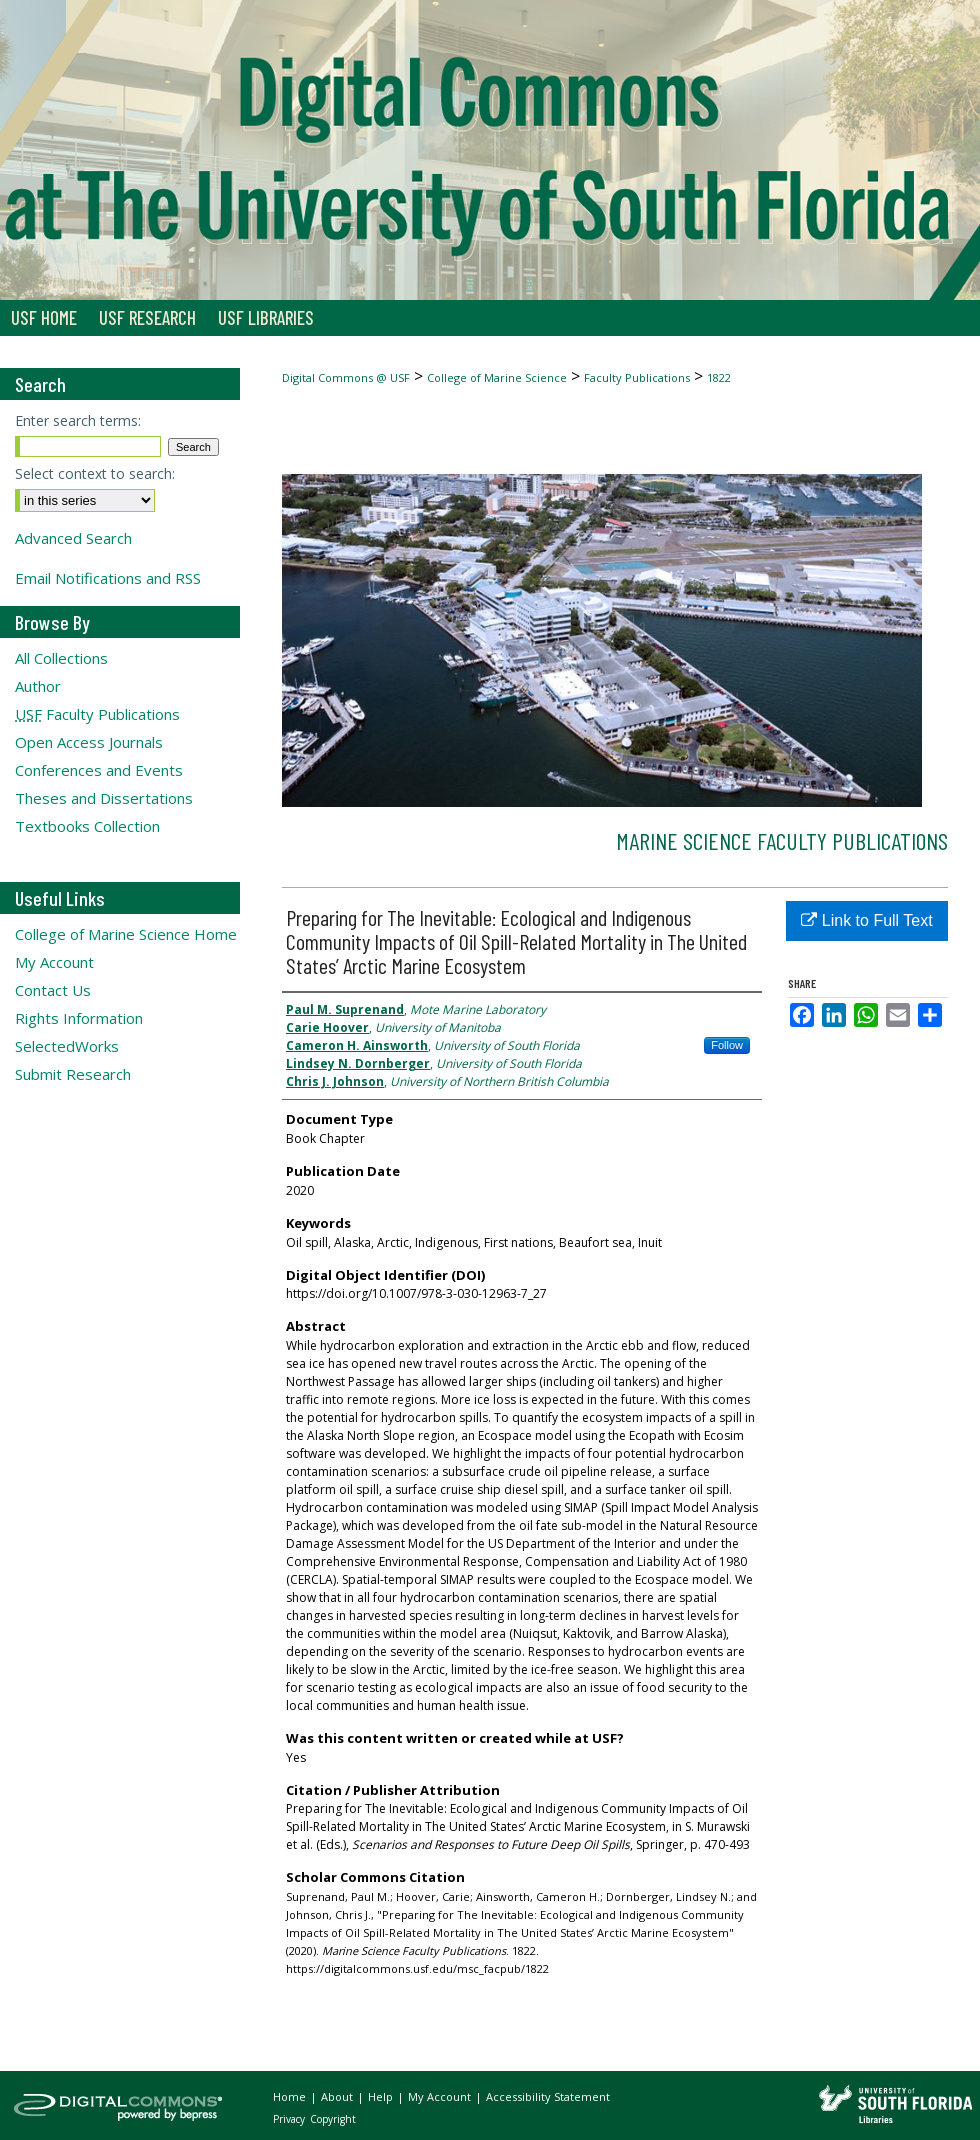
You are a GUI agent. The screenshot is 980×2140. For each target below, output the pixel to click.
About (338, 2096)
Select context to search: (95, 473)
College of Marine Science (497, 377)
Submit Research (73, 1074)
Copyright (333, 2119)
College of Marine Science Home (126, 934)
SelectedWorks (67, 1046)
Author (38, 686)
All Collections (61, 658)
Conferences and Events (99, 770)
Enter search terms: (78, 420)
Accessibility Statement (548, 2096)
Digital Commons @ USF (346, 377)
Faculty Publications (637, 377)
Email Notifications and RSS (108, 578)
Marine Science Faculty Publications (782, 840)
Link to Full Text (866, 920)
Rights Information (79, 1018)
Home (291, 2096)
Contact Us (53, 990)
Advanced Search (73, 538)
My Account (54, 962)
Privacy (290, 2119)
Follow (727, 1045)
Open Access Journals (89, 742)
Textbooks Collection (87, 826)
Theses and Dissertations (104, 798)
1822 (719, 377)
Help (382, 2096)
